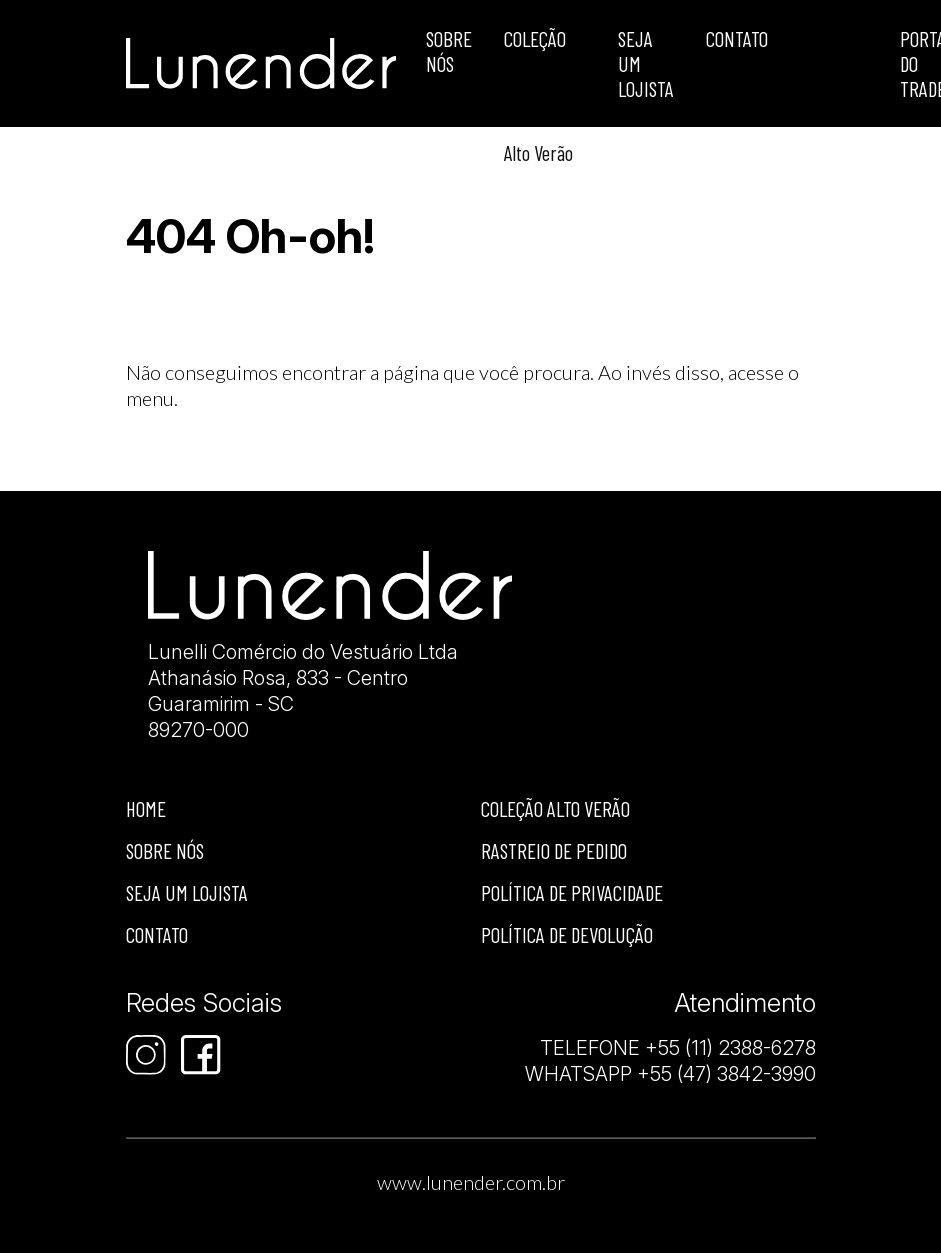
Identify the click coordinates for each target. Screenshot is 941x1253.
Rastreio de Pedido (554, 850)
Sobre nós (165, 850)
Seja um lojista (646, 63)
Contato (737, 38)
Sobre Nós (449, 51)
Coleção (535, 38)
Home (146, 808)
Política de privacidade (572, 892)
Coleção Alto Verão (555, 808)
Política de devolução (567, 934)
